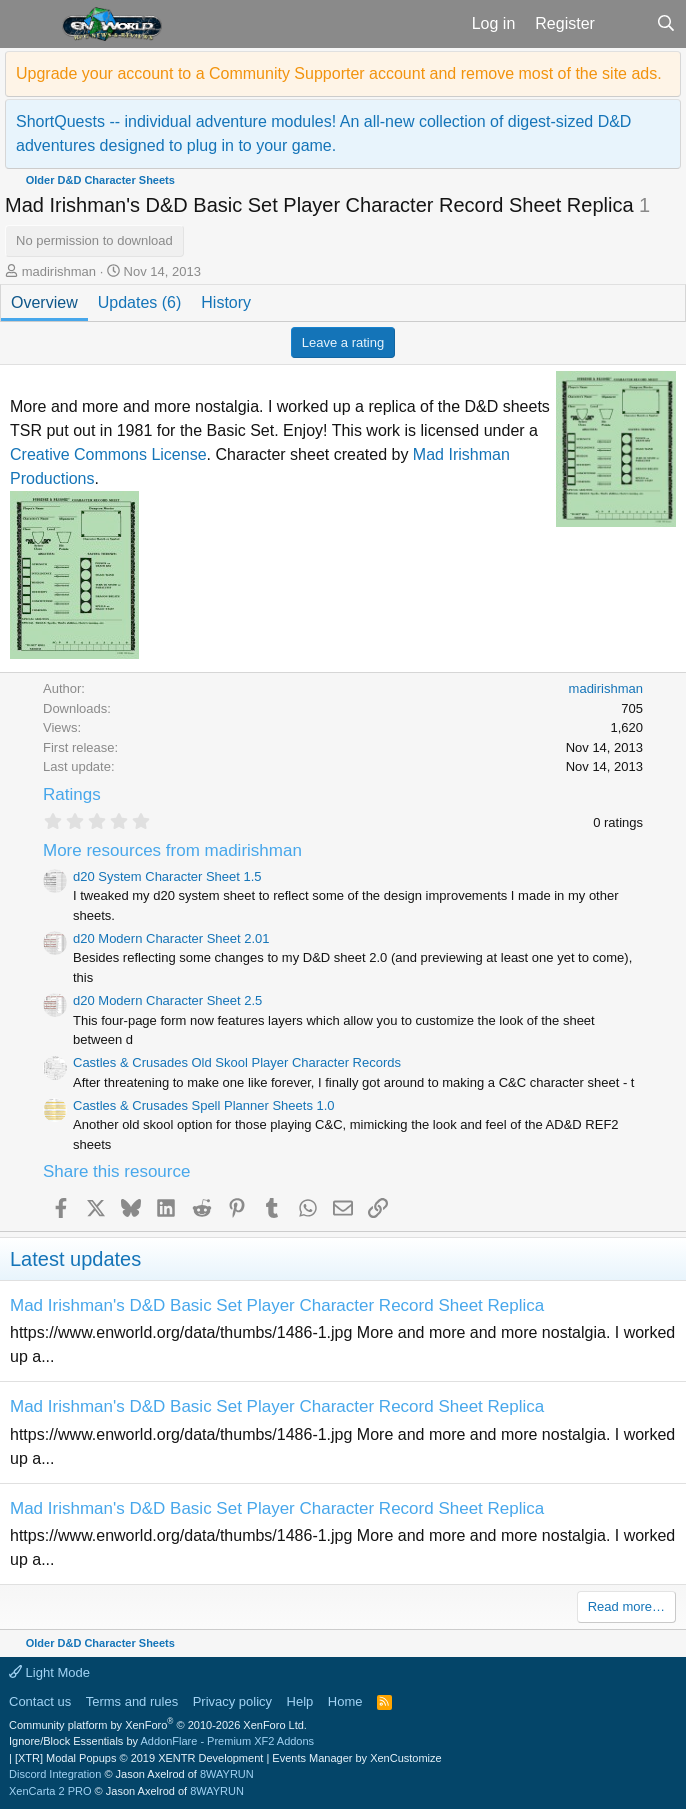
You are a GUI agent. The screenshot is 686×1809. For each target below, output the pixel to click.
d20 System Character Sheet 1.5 (167, 876)
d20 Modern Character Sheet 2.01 (171, 938)
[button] (28, 24)
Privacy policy (232, 1701)
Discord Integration (55, 1774)
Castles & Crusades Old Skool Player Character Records (237, 1062)
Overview (44, 302)
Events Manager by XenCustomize (356, 1758)
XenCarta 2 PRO (50, 1791)
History (226, 302)
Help (300, 1701)
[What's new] (625, 24)
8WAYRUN (227, 1774)
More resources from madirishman (172, 850)
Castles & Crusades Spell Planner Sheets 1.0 (204, 1105)
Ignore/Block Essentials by (161, 1741)
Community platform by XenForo (158, 1725)
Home (345, 1701)
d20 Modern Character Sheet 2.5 (167, 1000)
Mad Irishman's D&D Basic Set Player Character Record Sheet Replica (277, 1305)
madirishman (59, 271)
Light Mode (49, 1672)
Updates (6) (140, 302)
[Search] (665, 24)
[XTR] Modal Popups (139, 1758)
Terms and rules (132, 1701)
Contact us (40, 1701)
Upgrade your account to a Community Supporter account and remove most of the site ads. (339, 73)
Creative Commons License (108, 454)
